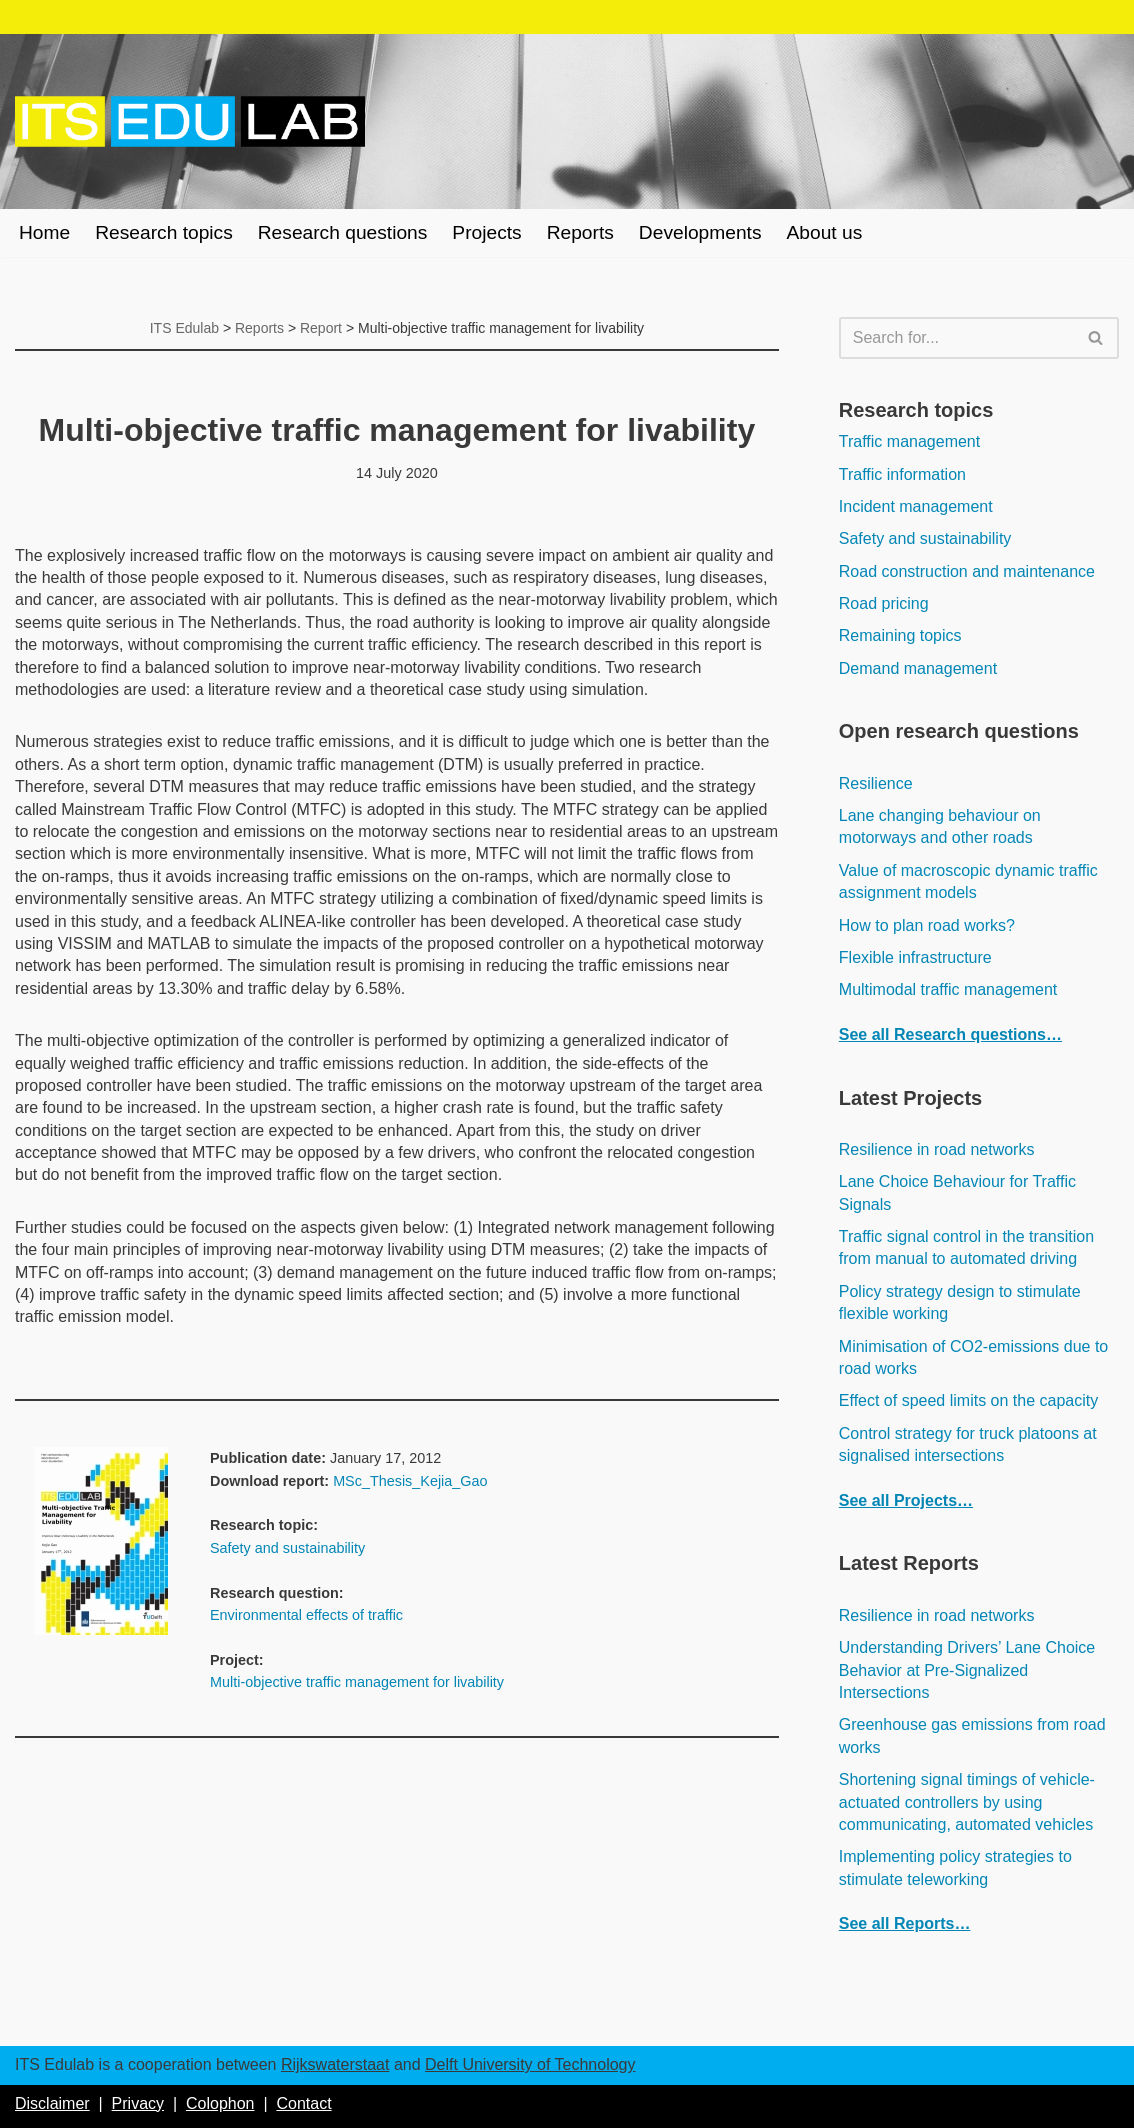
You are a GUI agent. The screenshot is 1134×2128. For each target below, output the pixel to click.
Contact (303, 2103)
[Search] (956, 338)
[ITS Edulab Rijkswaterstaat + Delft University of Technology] (190, 122)
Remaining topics (900, 635)
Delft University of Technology (530, 2064)
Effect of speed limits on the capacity (968, 1400)
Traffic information (902, 474)
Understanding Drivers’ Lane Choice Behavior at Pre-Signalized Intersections (967, 1670)
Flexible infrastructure (915, 957)
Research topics (164, 232)
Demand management (918, 668)
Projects (486, 232)
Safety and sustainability (287, 1548)
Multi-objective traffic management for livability (357, 1682)
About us (825, 232)
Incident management (916, 506)
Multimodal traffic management (948, 989)
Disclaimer (52, 2103)
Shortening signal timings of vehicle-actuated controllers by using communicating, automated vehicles (967, 1802)
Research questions (343, 232)
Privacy (138, 2103)
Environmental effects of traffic (306, 1615)
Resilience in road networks (937, 1149)
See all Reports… (905, 1923)
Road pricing (884, 603)
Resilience (876, 783)
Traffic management (909, 441)
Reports (580, 232)
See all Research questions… (950, 1034)
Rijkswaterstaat (335, 2064)
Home (44, 232)
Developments (700, 232)
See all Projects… (906, 1500)
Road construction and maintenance (967, 571)
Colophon (220, 2103)
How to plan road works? (927, 925)
